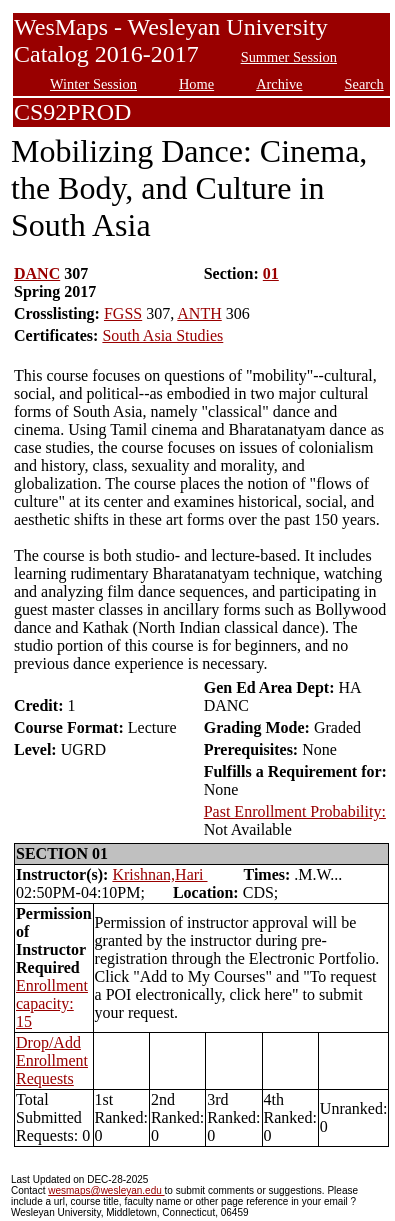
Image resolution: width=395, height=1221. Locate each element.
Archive (279, 84)
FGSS (123, 313)
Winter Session (93, 84)
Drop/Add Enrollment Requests (52, 1060)
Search (364, 84)
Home (196, 84)
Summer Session (289, 57)
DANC (37, 273)
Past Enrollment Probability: (295, 811)
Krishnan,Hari (159, 874)
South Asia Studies (162, 335)
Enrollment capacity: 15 (52, 1003)
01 (271, 273)
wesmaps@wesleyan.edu (106, 1190)
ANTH (199, 313)
